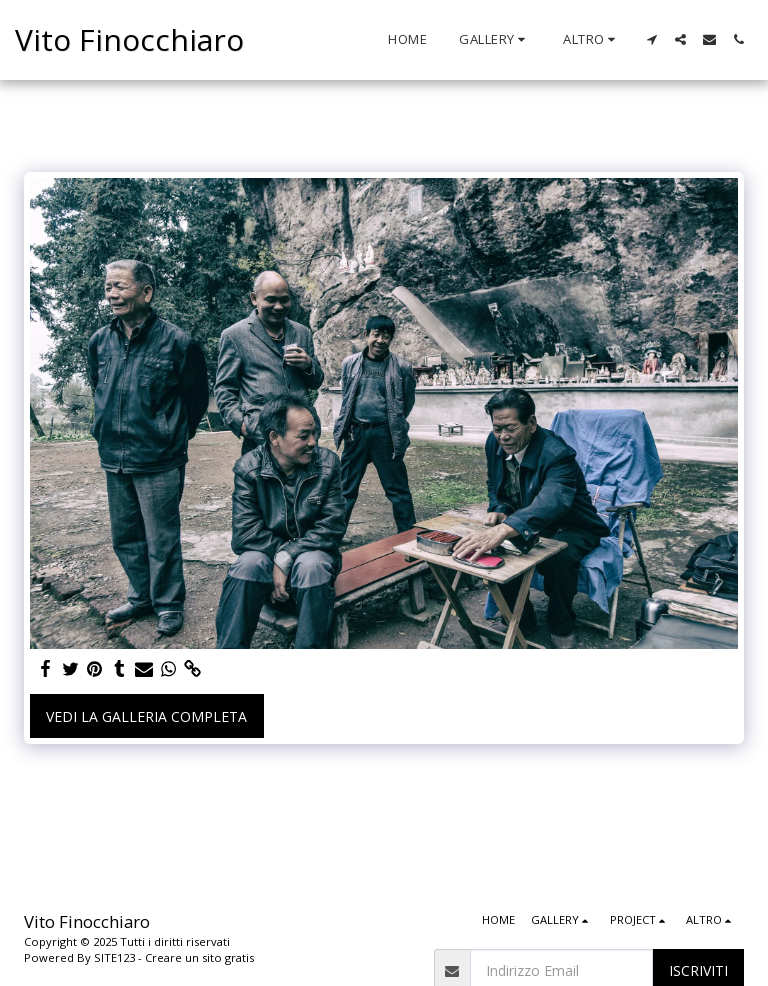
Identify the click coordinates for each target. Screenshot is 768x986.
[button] (495, 40)
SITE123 (114, 957)
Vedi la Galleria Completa (146, 716)
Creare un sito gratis (199, 957)
